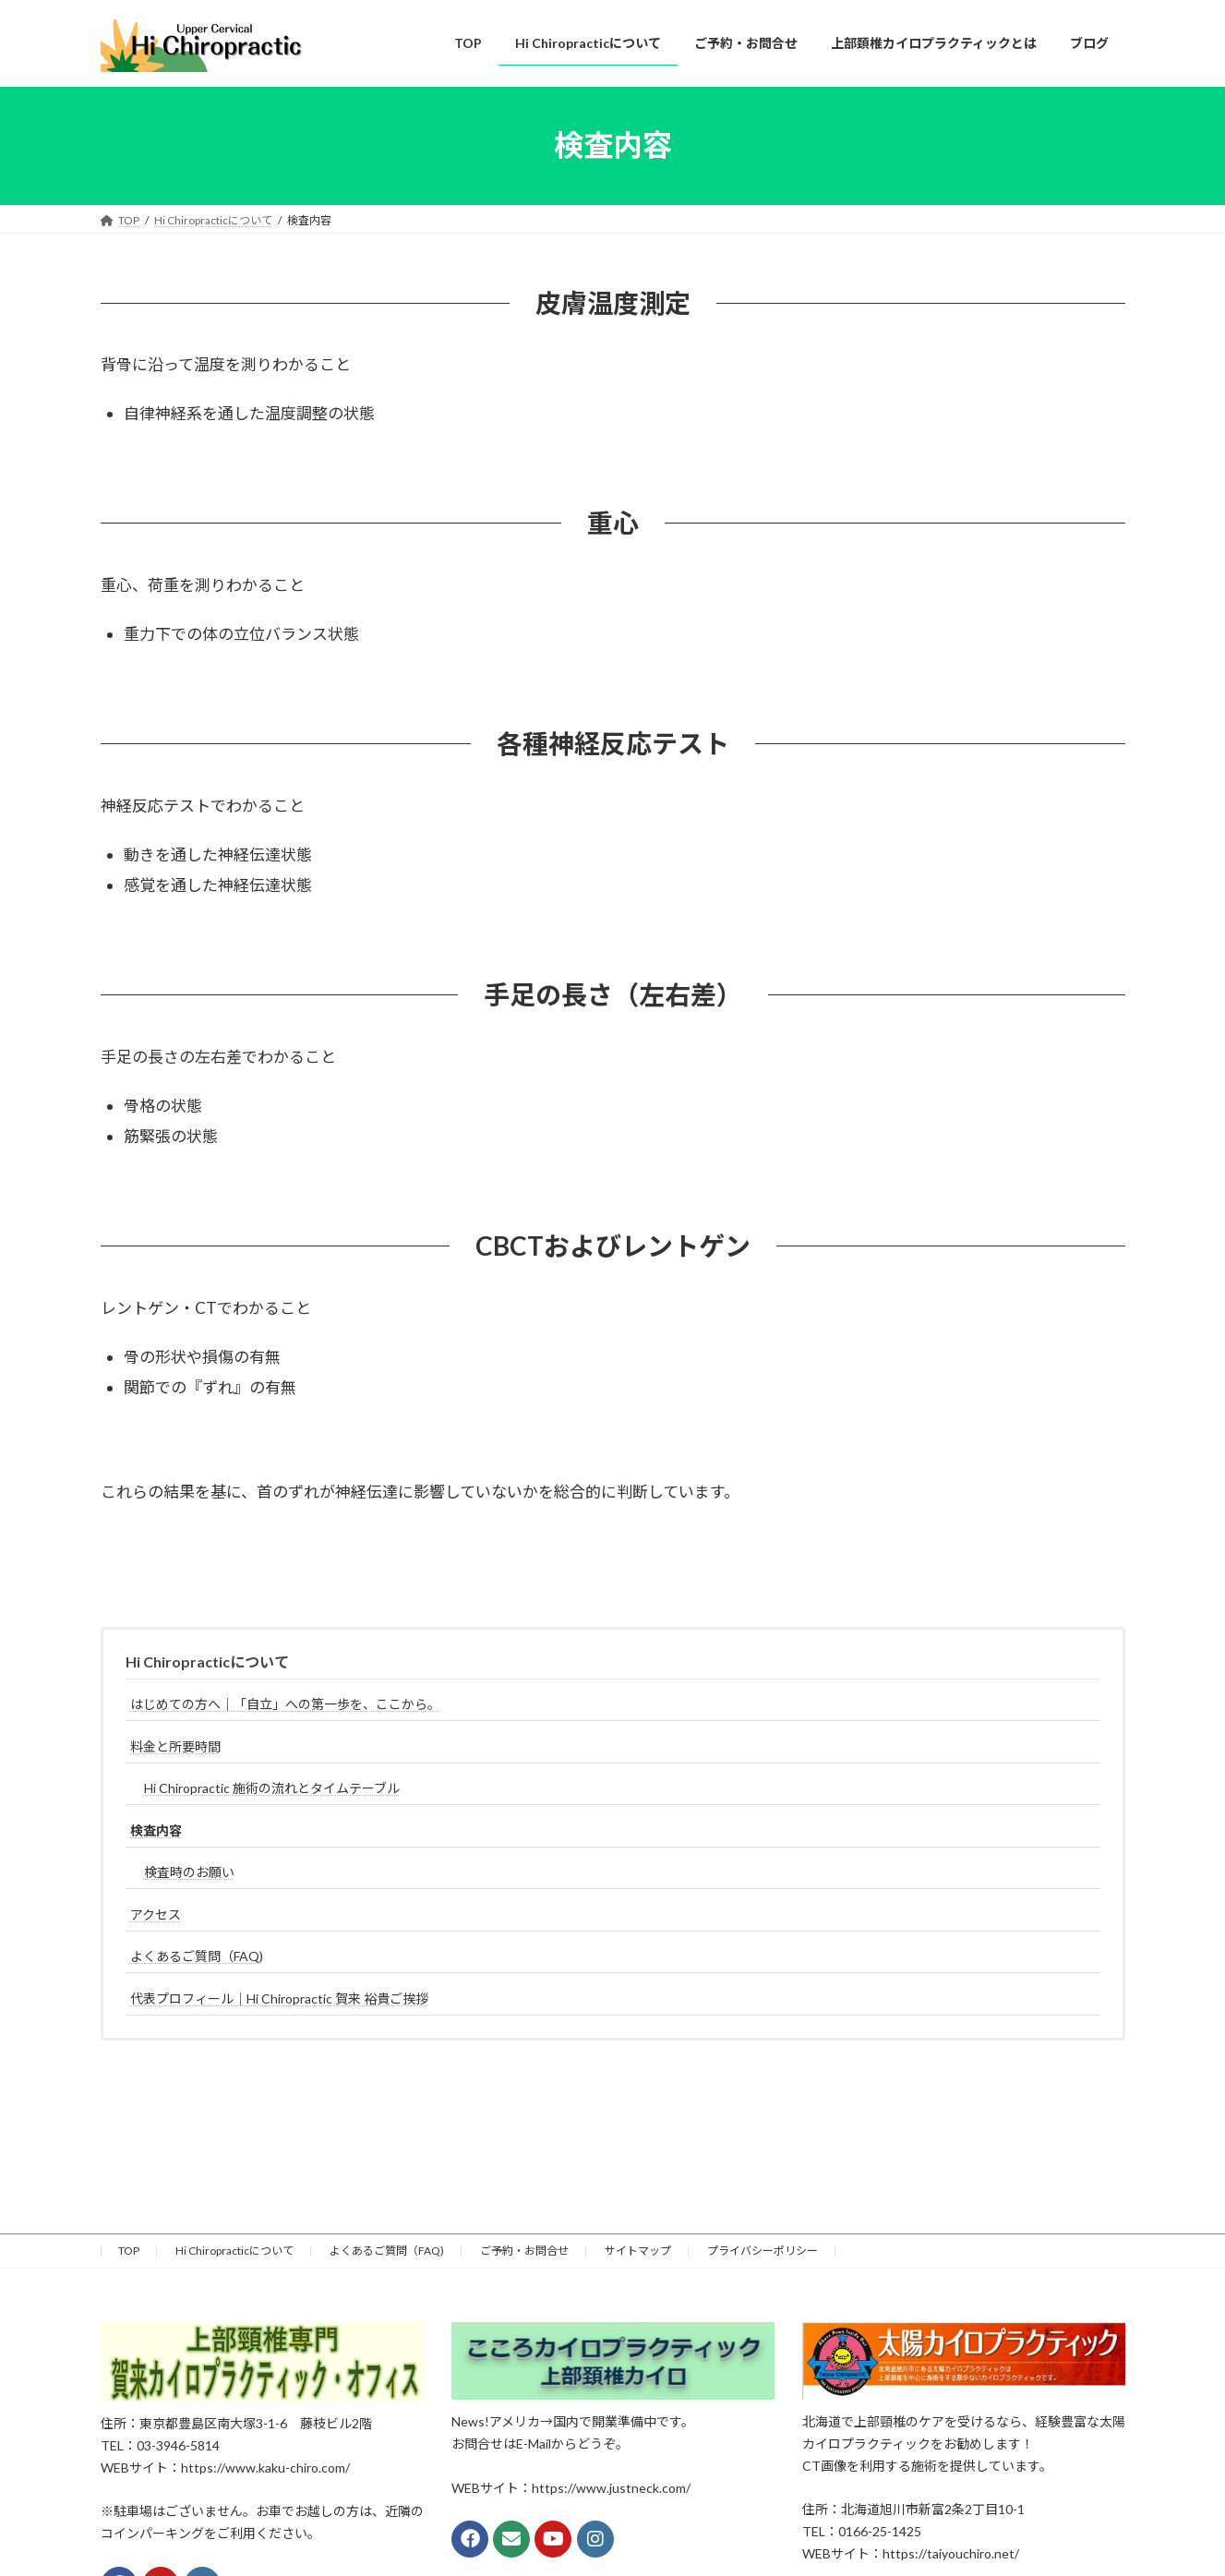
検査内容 (156, 1830)
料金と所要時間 (175, 1746)
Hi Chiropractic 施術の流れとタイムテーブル (272, 1788)
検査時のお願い (189, 1872)
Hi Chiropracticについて (207, 1661)
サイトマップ (638, 2250)
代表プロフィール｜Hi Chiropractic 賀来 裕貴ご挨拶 (279, 1998)
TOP (128, 2250)
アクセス (155, 1914)
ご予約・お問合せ (524, 2250)
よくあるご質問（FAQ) (196, 1956)
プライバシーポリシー (762, 2250)
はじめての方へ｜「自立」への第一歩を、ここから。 (285, 1704)
